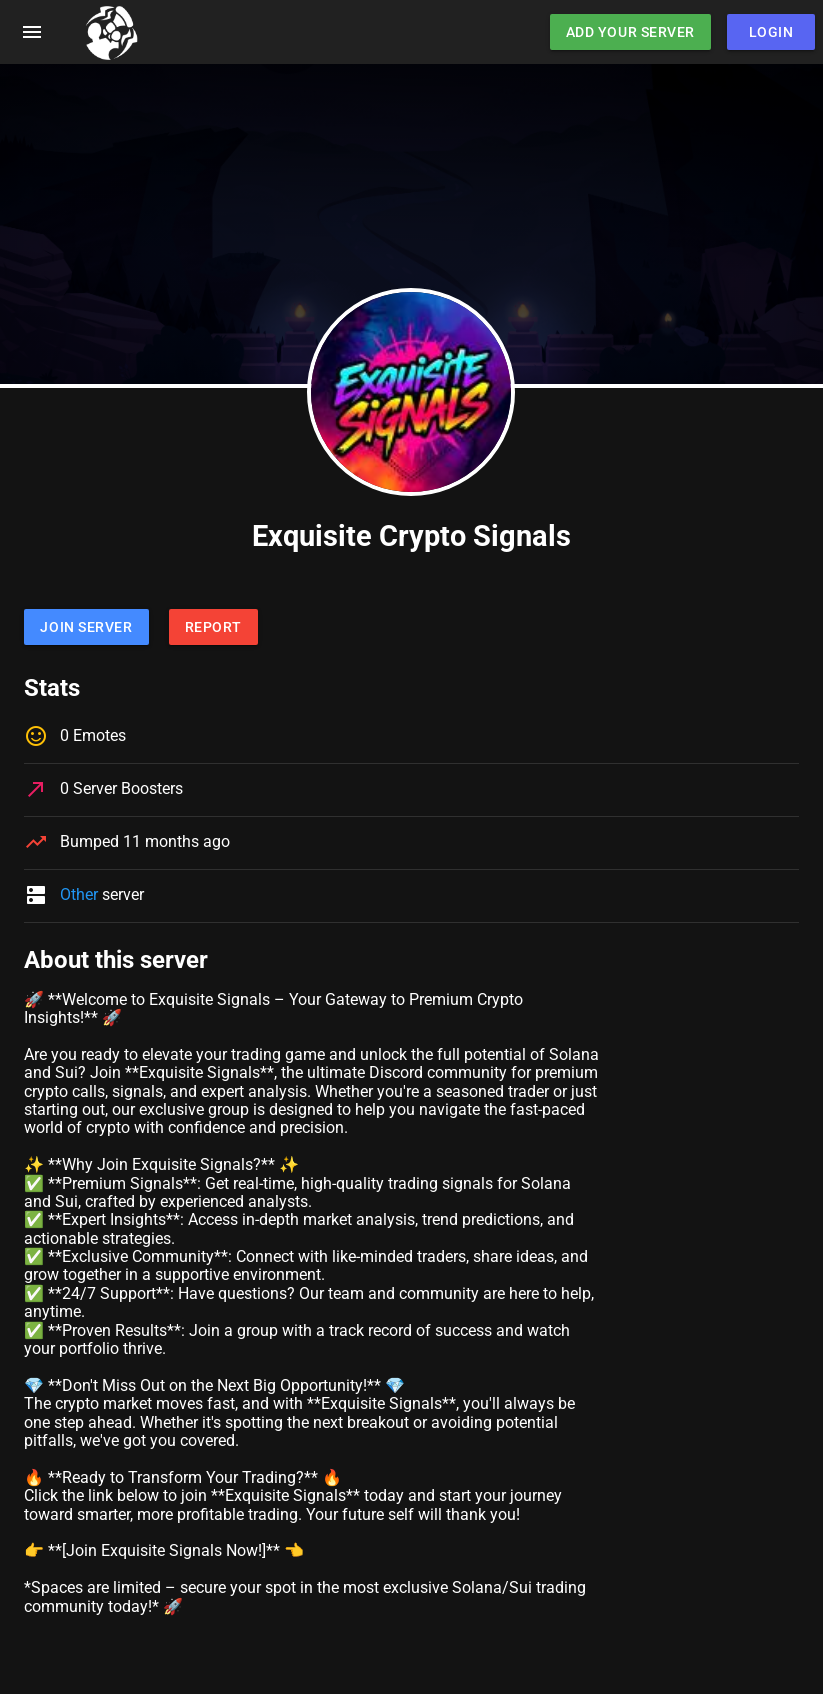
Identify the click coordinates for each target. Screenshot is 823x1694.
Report (213, 627)
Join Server (86, 627)
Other (79, 894)
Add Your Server (630, 32)
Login (771, 32)
